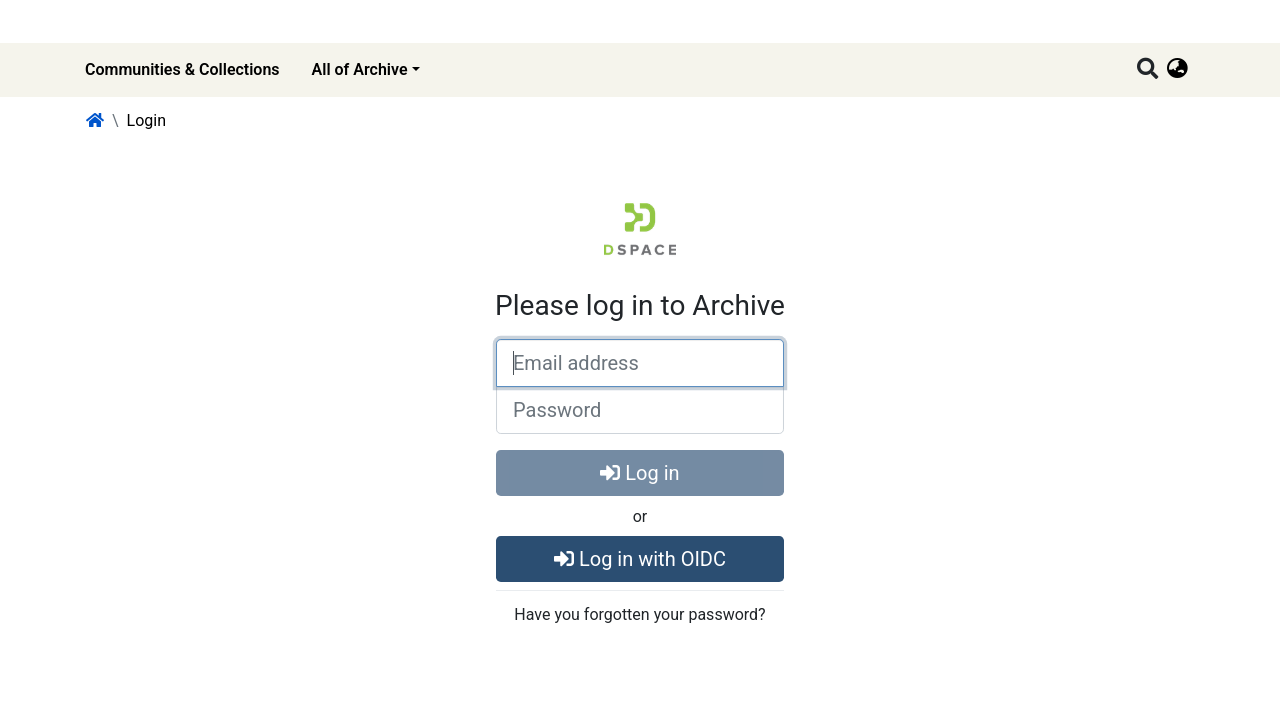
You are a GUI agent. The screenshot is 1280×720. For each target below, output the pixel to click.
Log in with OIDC (640, 559)
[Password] (640, 410)
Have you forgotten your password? (639, 614)
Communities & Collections (182, 69)
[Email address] (640, 363)
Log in (639, 473)
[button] (1177, 70)
